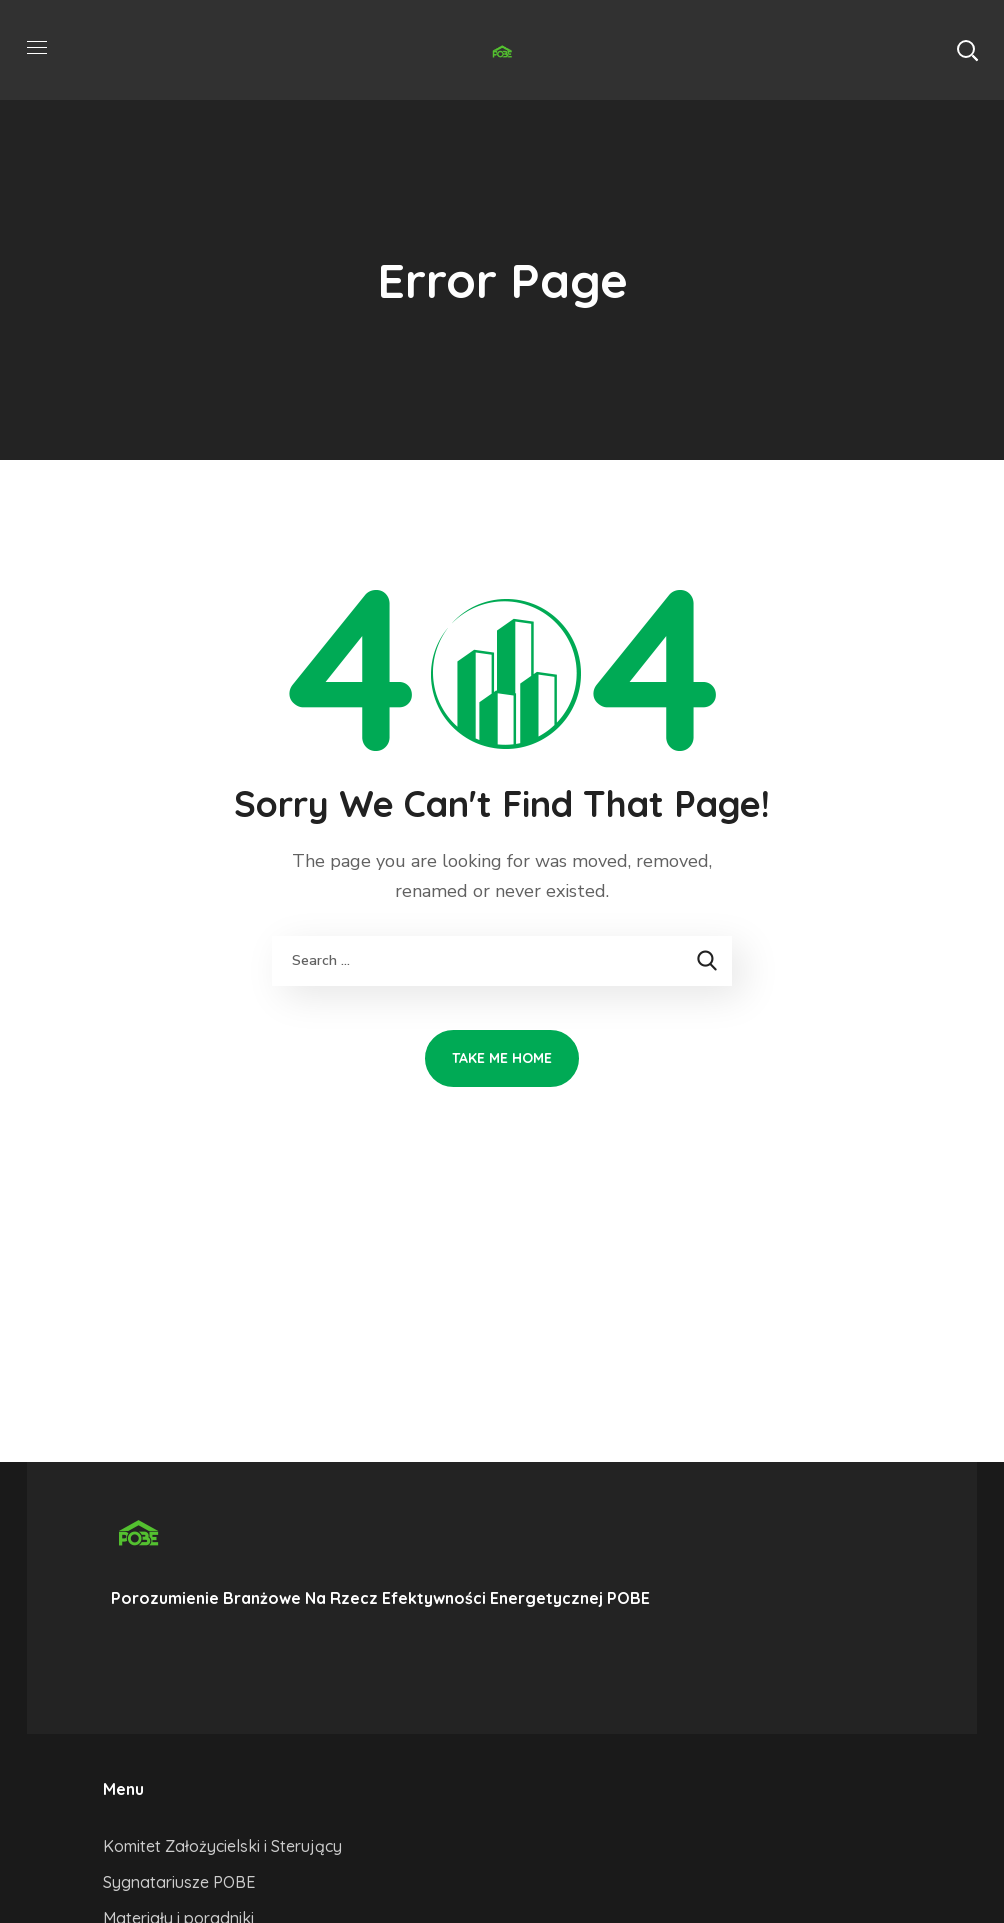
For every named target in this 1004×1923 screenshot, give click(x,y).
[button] (967, 50)
